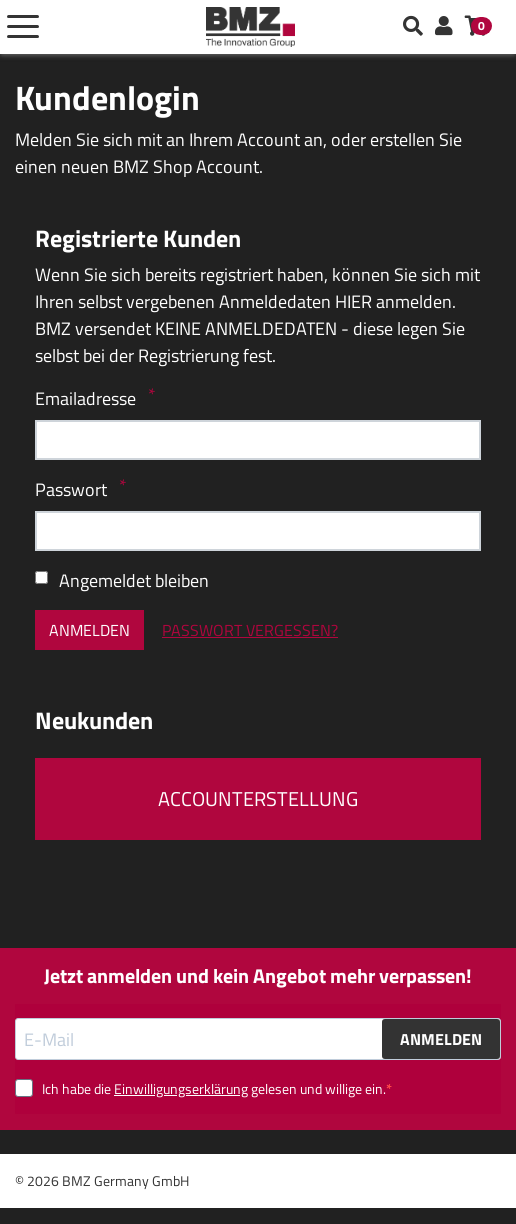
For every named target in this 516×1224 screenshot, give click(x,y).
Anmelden (89, 630)
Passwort (73, 489)
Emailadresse (87, 398)
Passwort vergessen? (250, 630)
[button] (444, 27)
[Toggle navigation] (23, 27)
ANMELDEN (441, 1039)
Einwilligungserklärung (181, 1088)
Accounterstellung (258, 798)
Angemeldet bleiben (134, 580)
